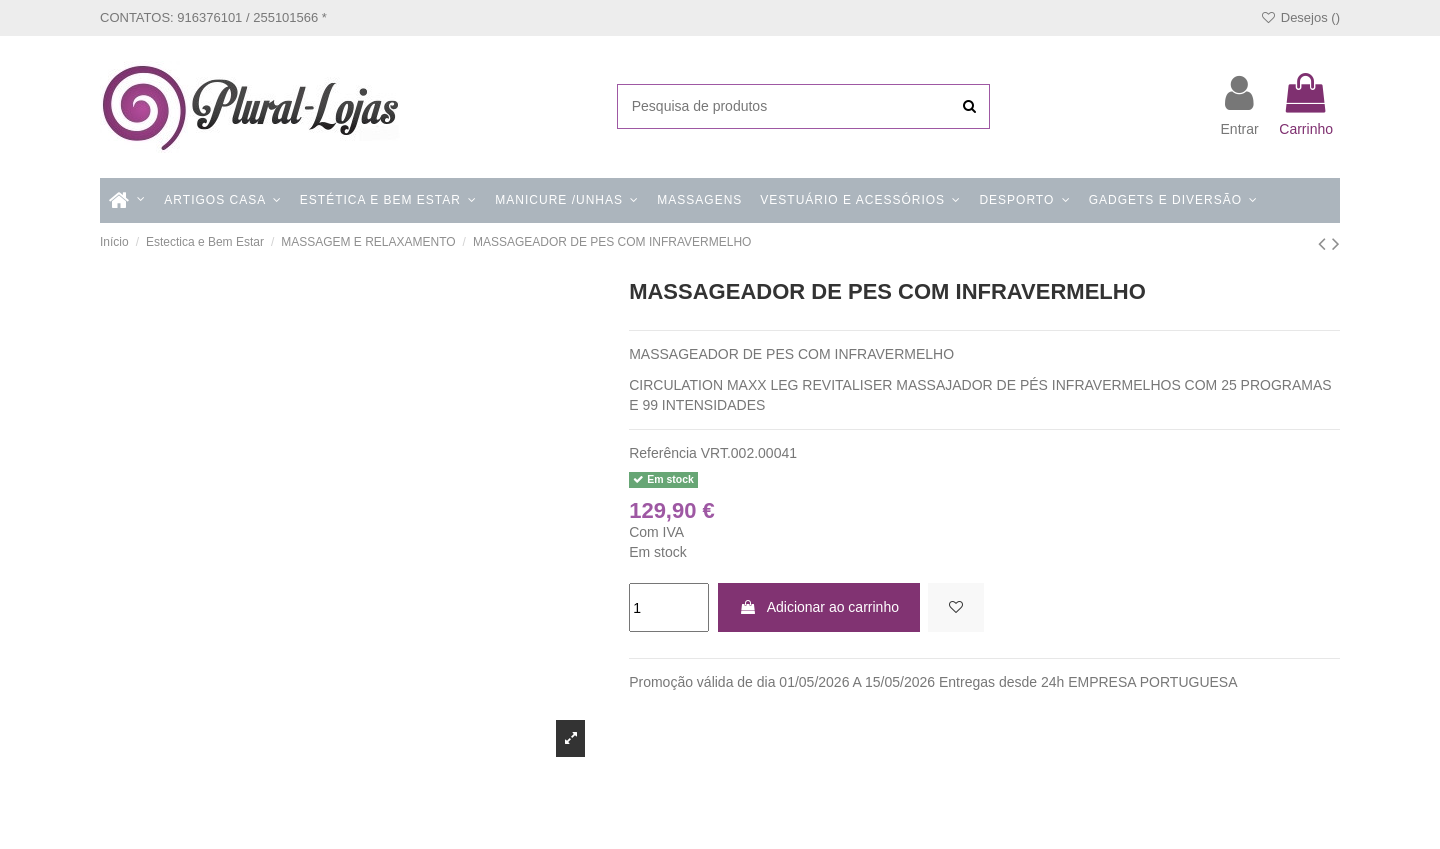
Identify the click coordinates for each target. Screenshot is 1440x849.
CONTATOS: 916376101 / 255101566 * (213, 17)
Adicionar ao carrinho (819, 607)
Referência (663, 453)
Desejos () (1300, 17)
